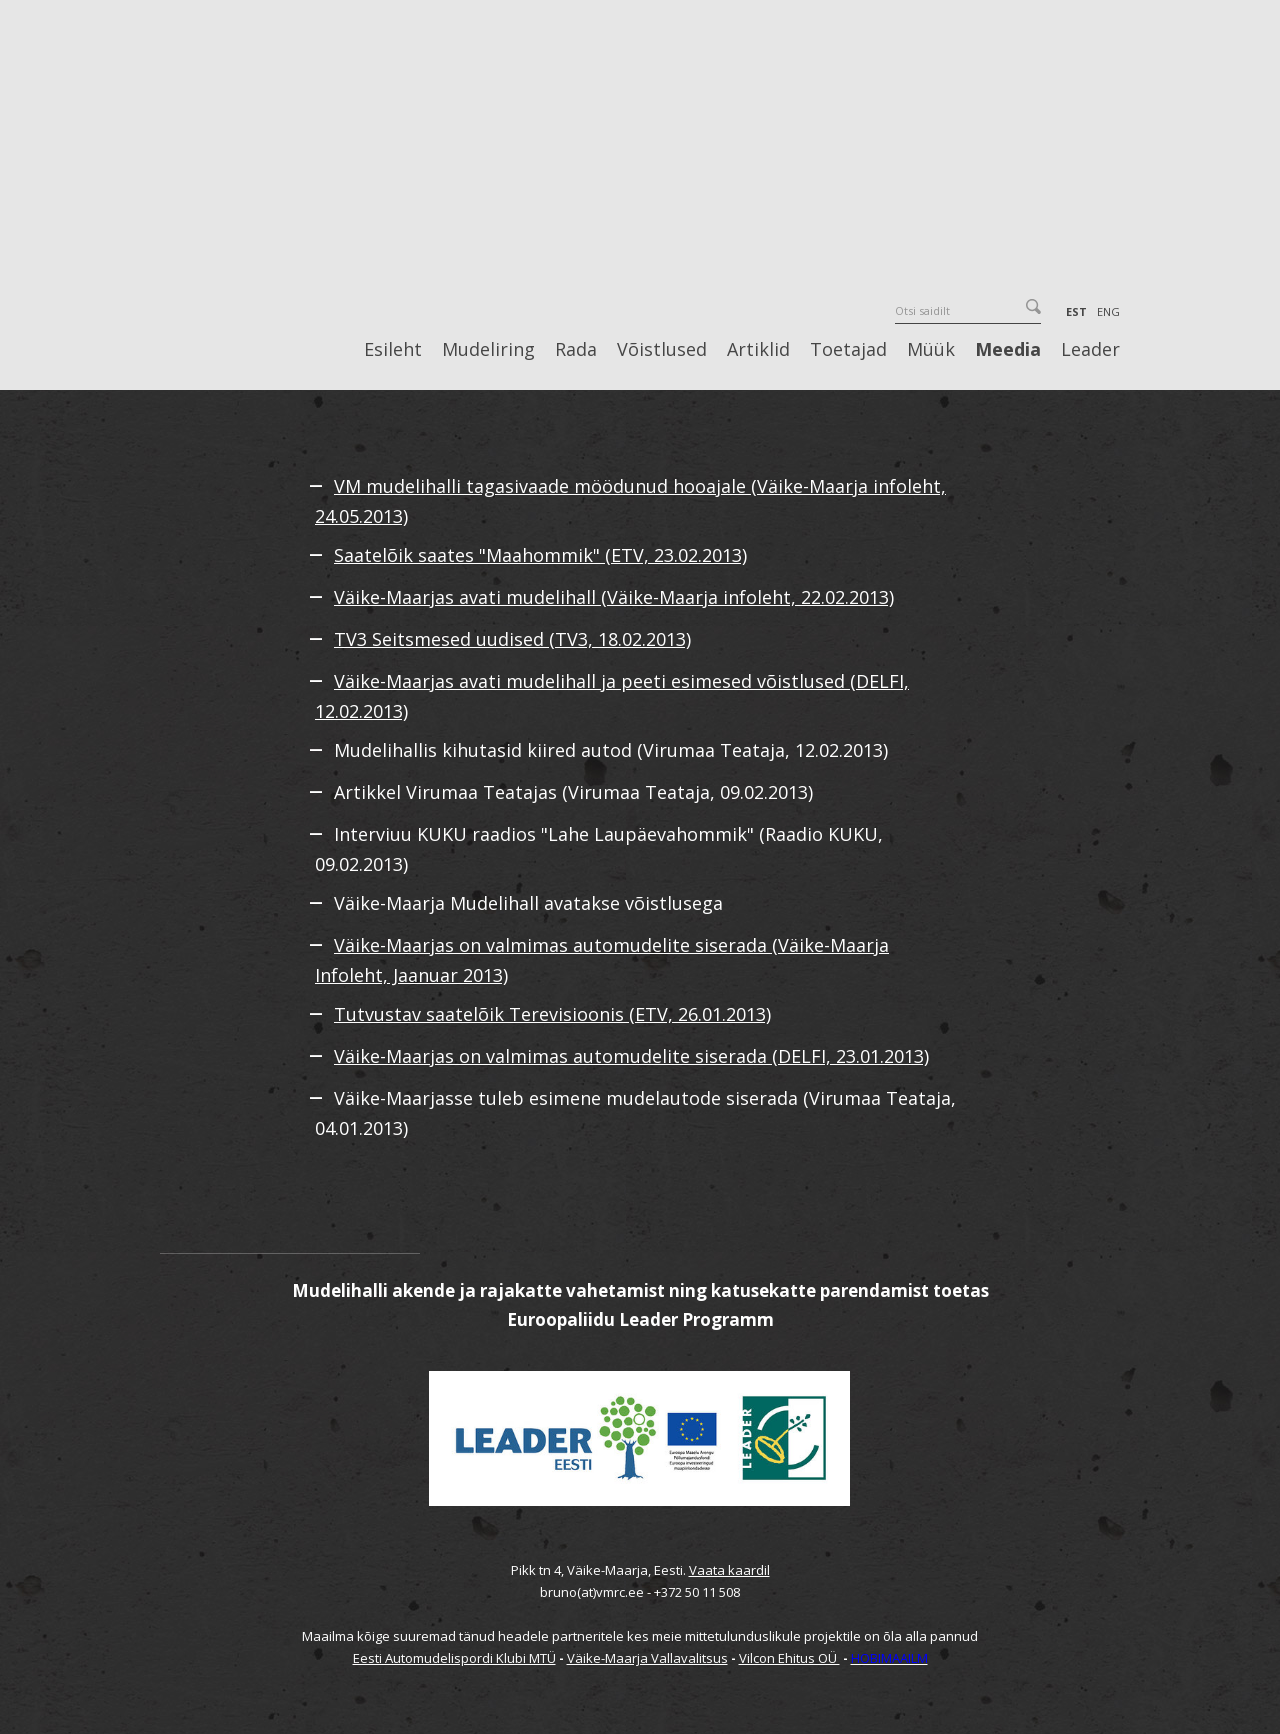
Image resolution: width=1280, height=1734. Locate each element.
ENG (1108, 311)
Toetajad (848, 350)
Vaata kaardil (729, 1570)
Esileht (393, 350)
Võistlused (662, 350)
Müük (931, 350)
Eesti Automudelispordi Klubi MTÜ (454, 1658)
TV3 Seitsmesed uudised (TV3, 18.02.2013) (512, 639)
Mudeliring (488, 350)
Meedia (1008, 350)
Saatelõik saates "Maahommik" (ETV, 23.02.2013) (540, 555)
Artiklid (758, 350)
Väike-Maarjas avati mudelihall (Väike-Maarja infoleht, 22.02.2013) (614, 597)
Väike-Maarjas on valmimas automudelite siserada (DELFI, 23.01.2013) (631, 1056)
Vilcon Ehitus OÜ (789, 1658)
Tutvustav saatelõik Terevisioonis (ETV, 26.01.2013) (552, 1014)
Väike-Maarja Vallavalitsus (647, 1658)
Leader (1090, 350)
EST (1076, 311)
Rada (576, 350)
